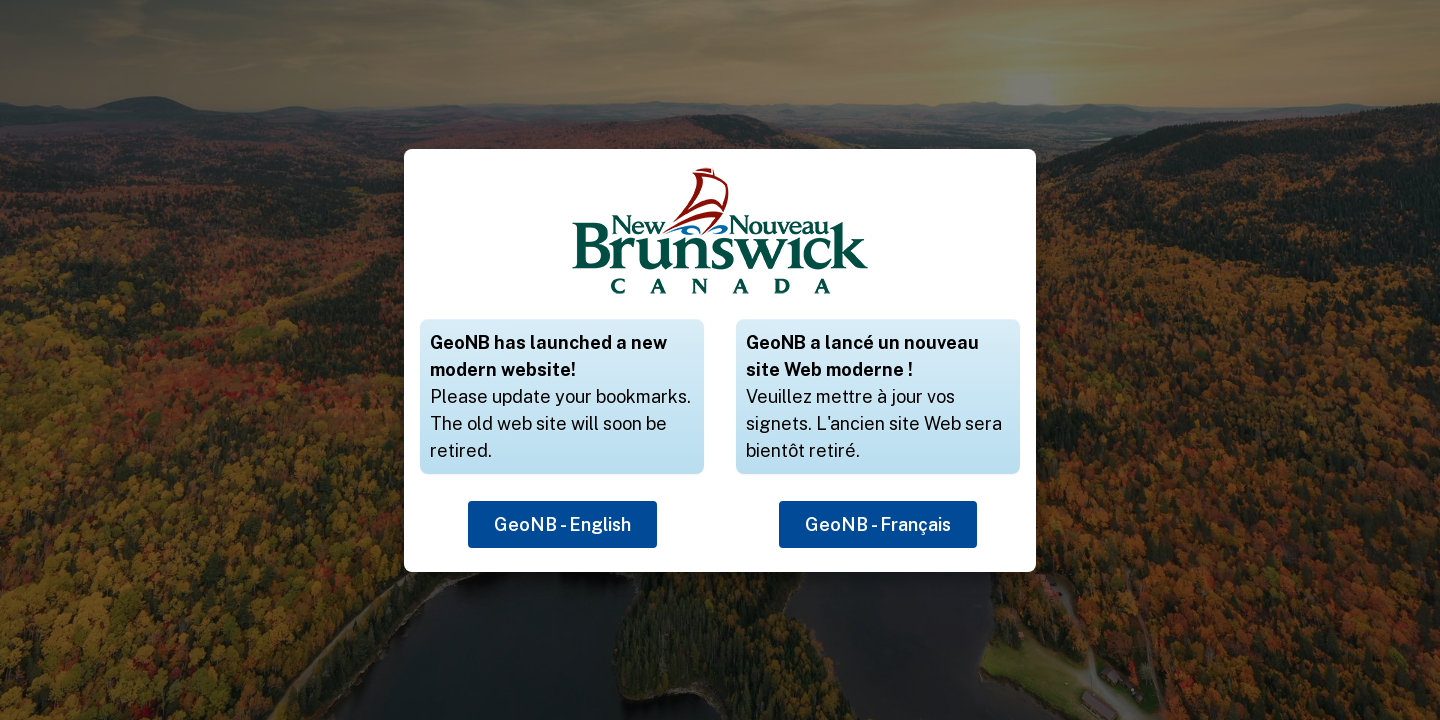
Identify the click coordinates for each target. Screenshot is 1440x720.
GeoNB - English (562, 524)
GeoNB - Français (878, 524)
